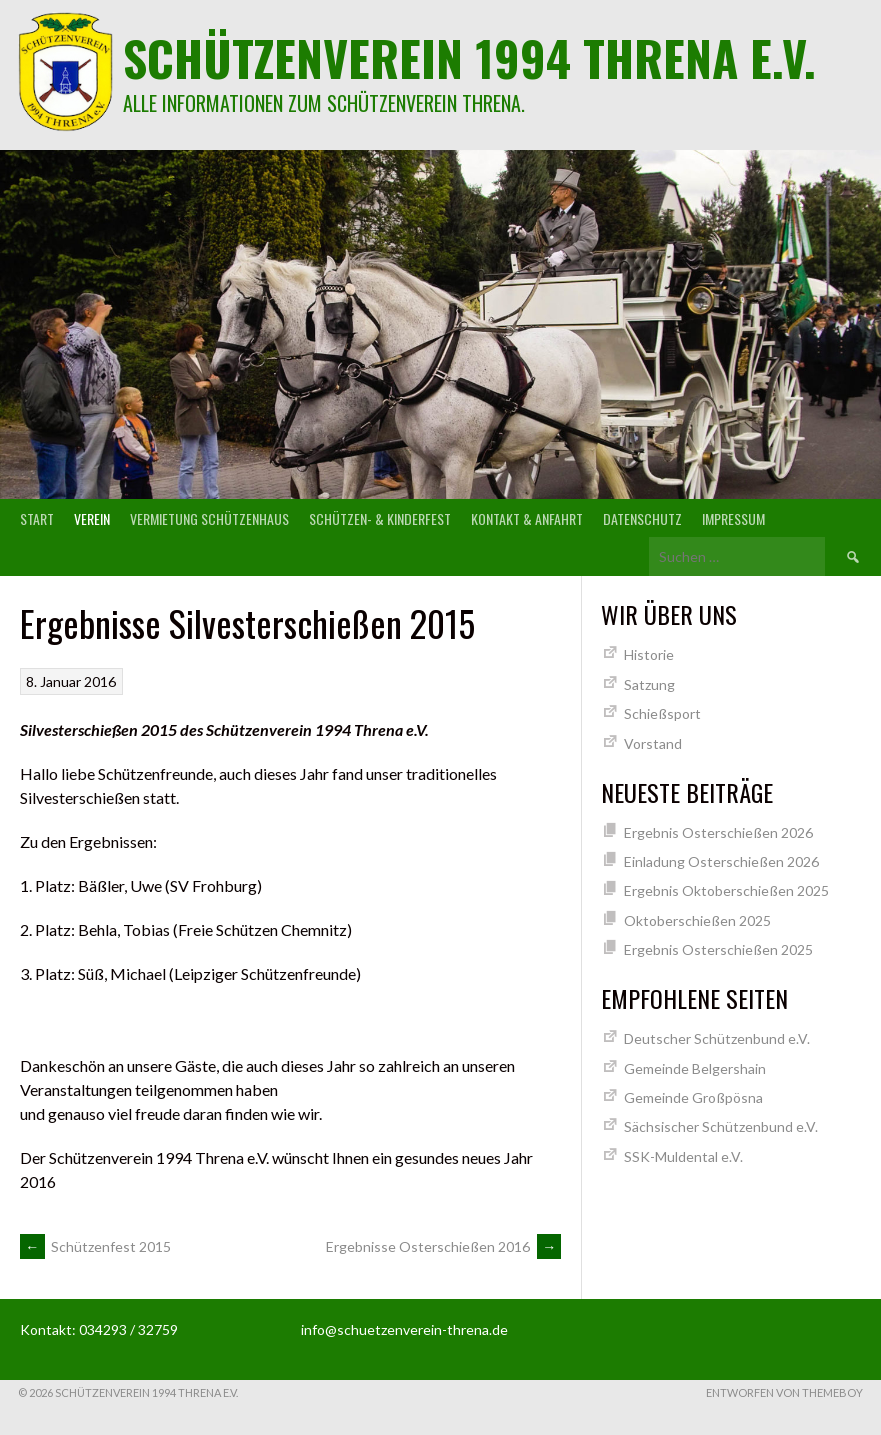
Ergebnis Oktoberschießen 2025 (726, 890)
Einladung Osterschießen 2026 (721, 861)
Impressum (733, 518)
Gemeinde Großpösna (693, 1097)
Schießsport (662, 713)
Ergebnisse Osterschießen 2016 (443, 1246)
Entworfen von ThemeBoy (784, 1392)
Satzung (649, 684)
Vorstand (653, 743)
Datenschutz (642, 518)
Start (37, 518)
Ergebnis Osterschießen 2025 (718, 949)
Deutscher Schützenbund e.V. (717, 1038)
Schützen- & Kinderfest (380, 518)
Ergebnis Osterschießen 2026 (718, 832)
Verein (92, 518)
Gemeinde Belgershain (695, 1068)
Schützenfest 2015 (95, 1246)
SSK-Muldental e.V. (683, 1156)
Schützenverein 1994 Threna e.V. (469, 57)
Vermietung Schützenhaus (209, 518)
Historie (649, 654)
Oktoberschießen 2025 (697, 920)
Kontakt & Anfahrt (527, 518)
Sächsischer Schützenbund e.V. (721, 1126)
